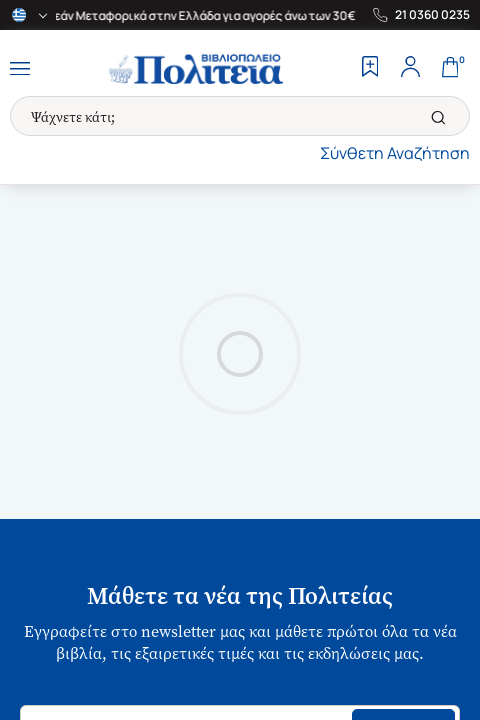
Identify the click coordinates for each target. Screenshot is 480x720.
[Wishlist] (370, 69)
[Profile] (410, 69)
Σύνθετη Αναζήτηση (395, 153)
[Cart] (450, 69)
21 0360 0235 (432, 15)
